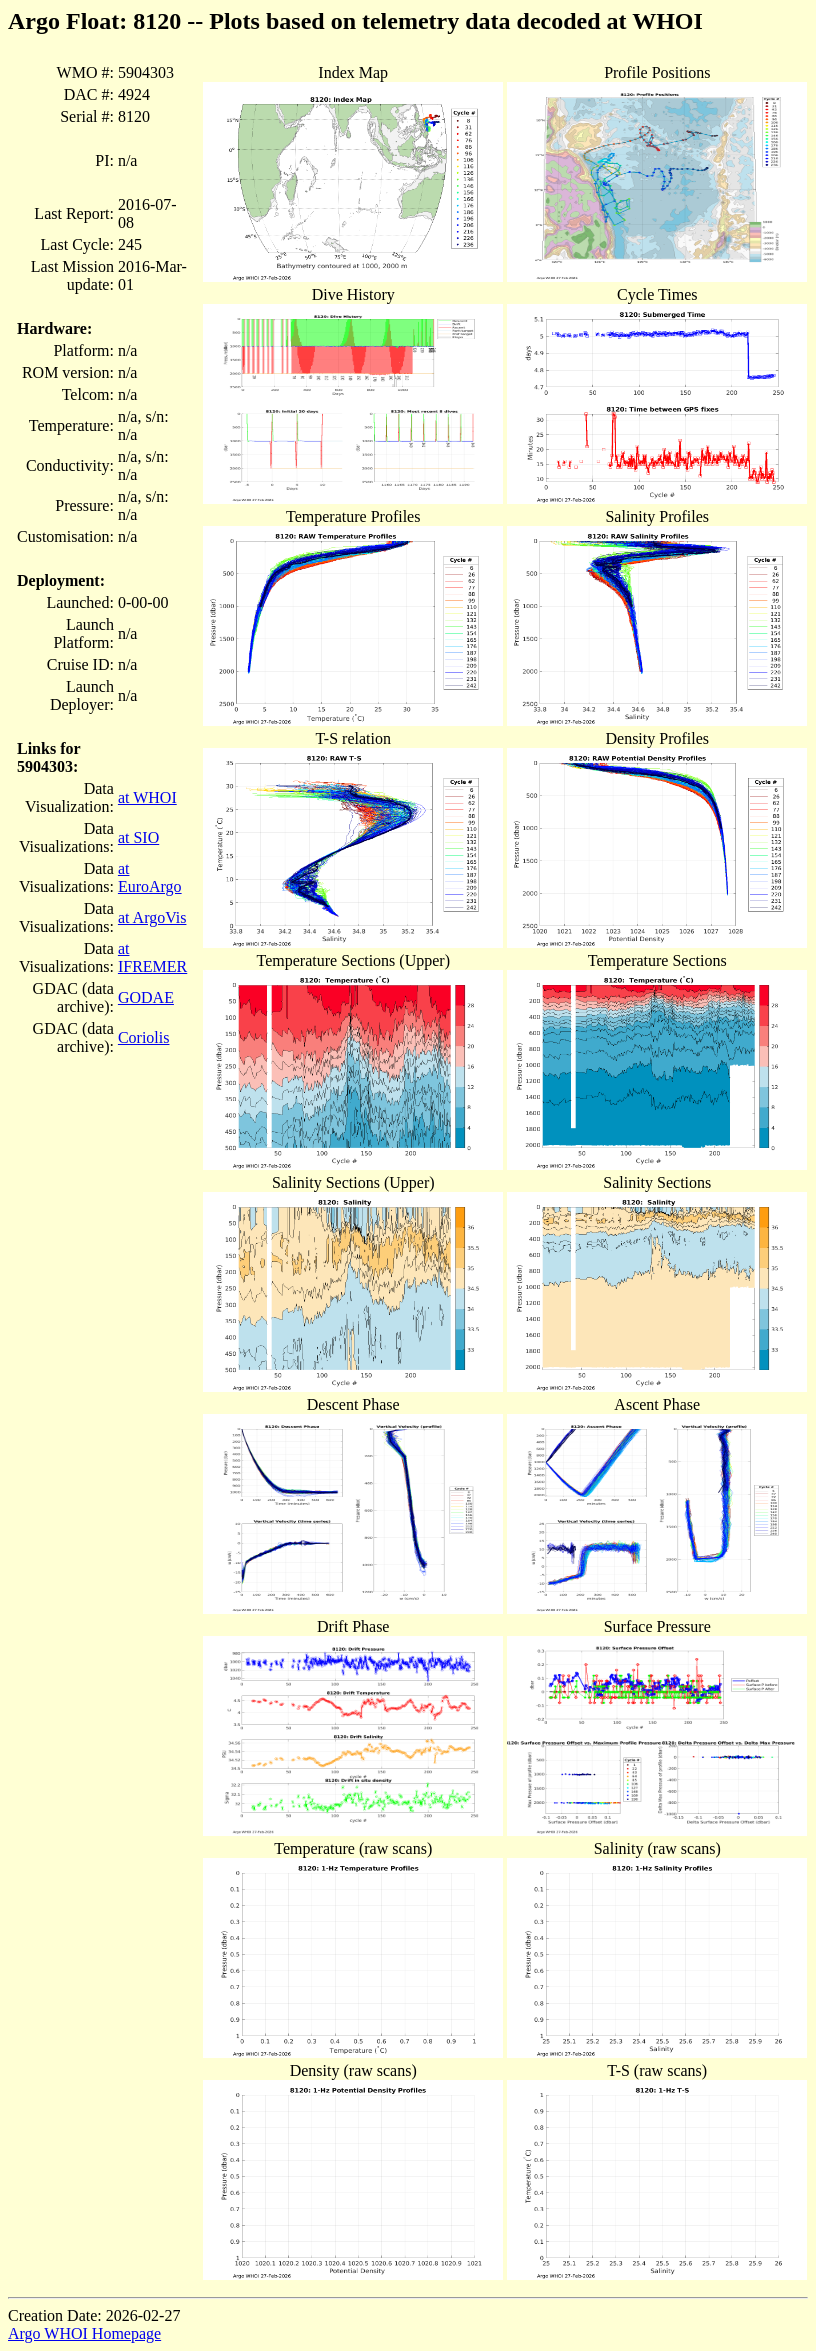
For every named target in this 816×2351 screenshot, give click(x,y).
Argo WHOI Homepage (84, 2333)
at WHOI (147, 797)
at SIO (138, 837)
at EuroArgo (150, 877)
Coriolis (144, 1037)
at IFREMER (152, 957)
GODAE (146, 997)
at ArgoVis (152, 917)
